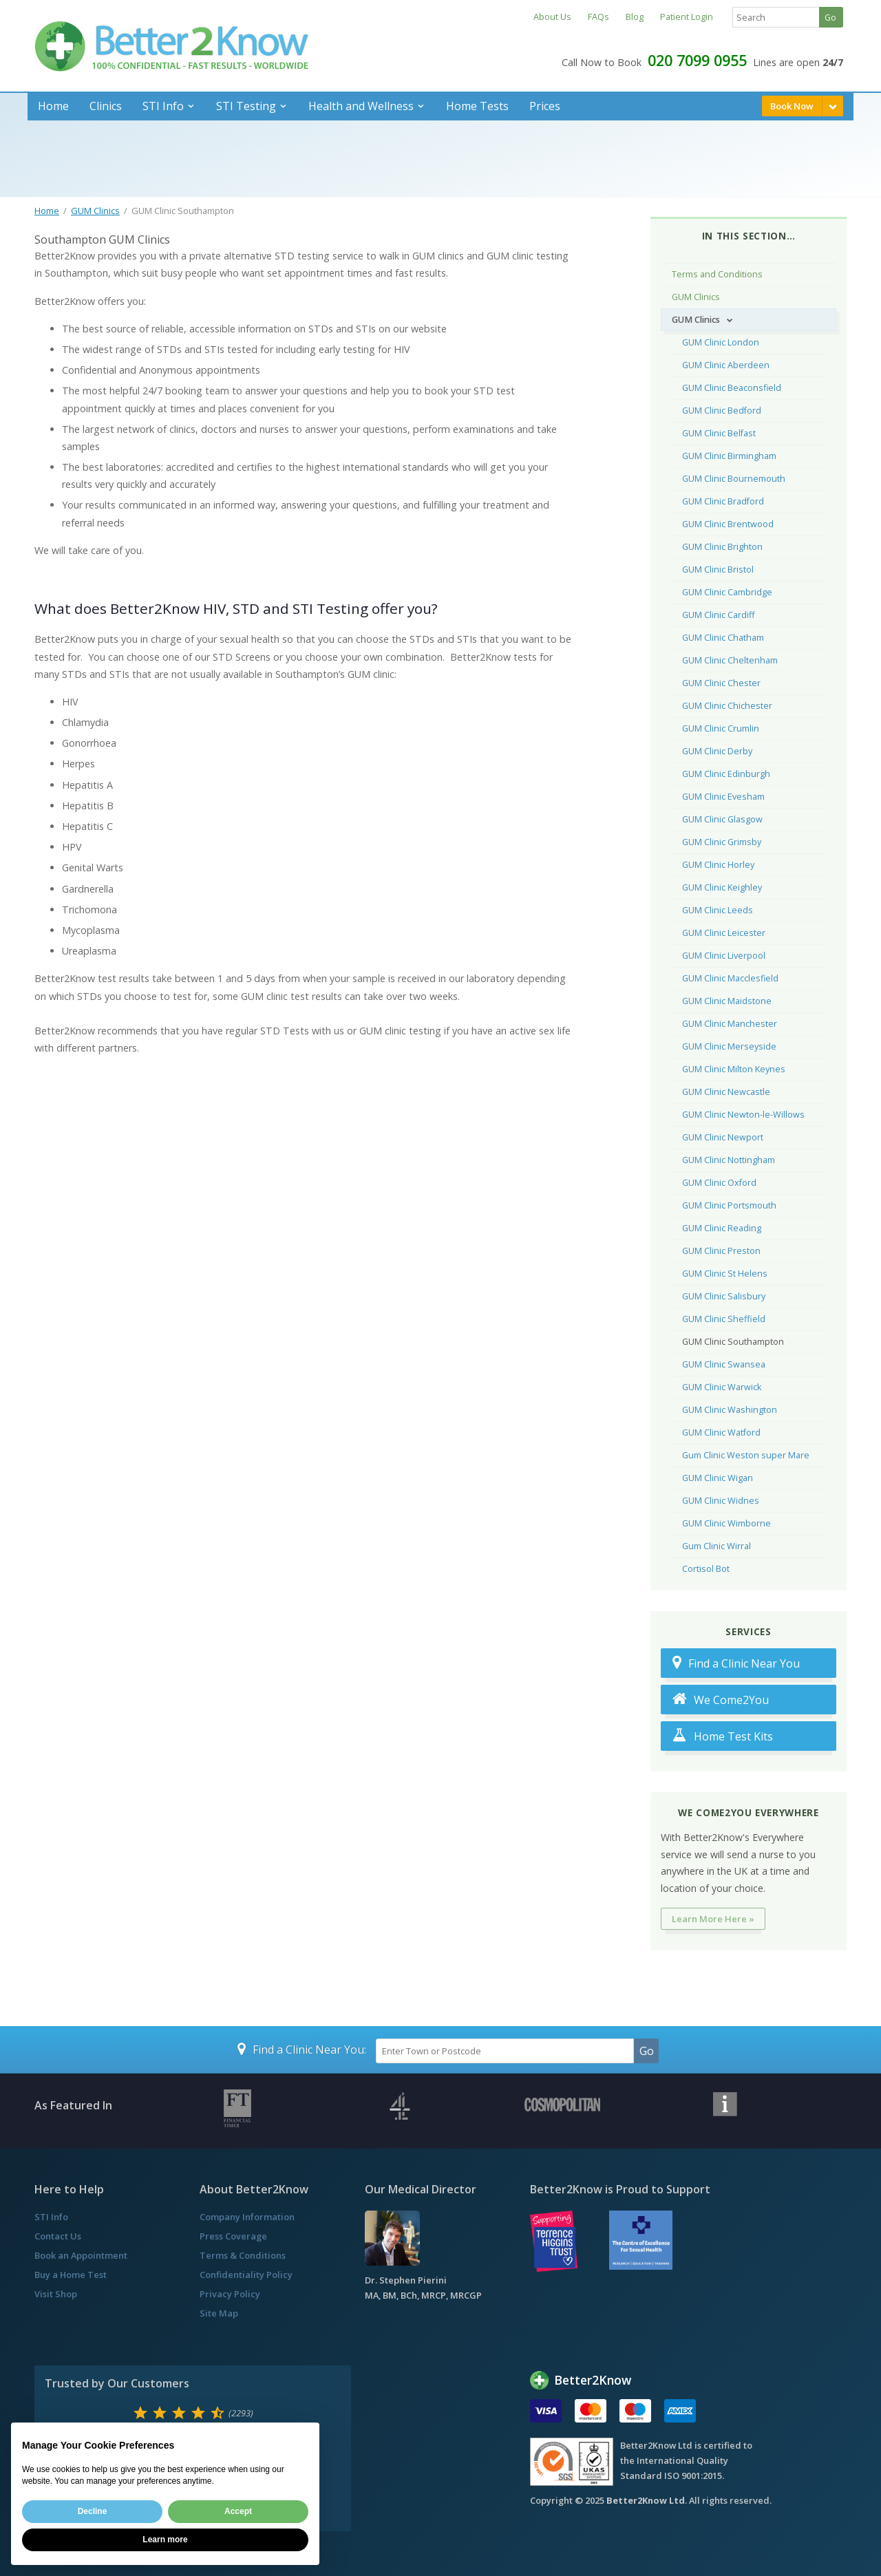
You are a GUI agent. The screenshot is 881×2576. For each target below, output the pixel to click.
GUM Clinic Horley (718, 865)
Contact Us (57, 2236)
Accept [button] (238, 2511)
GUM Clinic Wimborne (726, 1523)
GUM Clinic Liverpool (723, 955)
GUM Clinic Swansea (723, 1364)
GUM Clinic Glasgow (722, 819)
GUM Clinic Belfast (719, 433)
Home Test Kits (722, 1736)
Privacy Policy (230, 2294)
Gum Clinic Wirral (716, 1546)
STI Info (163, 106)
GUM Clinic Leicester (723, 933)
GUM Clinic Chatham (723, 637)
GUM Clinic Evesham (723, 796)
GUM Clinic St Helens (724, 1273)
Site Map (219, 2313)
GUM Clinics (95, 210)
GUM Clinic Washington (729, 1410)
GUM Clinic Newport (722, 1137)
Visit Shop (55, 2294)
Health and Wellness (361, 106)
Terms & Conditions (243, 2255)
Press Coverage (233, 2236)
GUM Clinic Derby (717, 751)
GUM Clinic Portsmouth (729, 1205)
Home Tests (477, 106)
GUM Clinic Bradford (723, 501)
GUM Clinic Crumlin (720, 728)
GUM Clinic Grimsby (721, 842)
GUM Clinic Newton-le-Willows (743, 1114)
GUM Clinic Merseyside (729, 1046)
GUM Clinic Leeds (717, 910)
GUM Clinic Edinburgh (726, 774)
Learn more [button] (164, 2539)
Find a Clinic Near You (736, 1663)
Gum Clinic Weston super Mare (745, 1455)
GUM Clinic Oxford (719, 1183)
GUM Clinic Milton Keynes (733, 1069)
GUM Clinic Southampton (733, 1342)
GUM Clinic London (720, 342)
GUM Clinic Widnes (720, 1501)
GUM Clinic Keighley (722, 887)
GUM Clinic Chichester (727, 706)
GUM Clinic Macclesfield (730, 978)
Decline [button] (92, 2511)
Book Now (792, 106)
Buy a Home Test (70, 2274)
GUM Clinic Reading (721, 1228)
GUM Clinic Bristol (718, 569)
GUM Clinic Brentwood (728, 524)
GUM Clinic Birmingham (729, 456)
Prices (544, 106)
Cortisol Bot (706, 1569)
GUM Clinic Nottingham (728, 1160)
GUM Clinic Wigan (717, 1478)
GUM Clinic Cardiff (718, 615)
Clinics (105, 106)
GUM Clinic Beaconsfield (731, 388)
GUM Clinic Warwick (721, 1387)
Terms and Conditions (717, 274)
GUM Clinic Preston (721, 1251)
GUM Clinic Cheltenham (730, 660)
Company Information (247, 2217)
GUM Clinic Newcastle (726, 1092)
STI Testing (246, 106)
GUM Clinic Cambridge (727, 592)
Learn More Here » (713, 1919)
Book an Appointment (80, 2255)
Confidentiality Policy (246, 2274)
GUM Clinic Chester (721, 683)
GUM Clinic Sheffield (723, 1319)
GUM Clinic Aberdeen (725, 365)
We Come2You (720, 1699)
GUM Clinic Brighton (722, 547)
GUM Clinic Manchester (729, 1024)
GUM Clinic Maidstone (727, 1001)
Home (53, 106)
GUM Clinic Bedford (721, 410)
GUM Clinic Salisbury (723, 1296)
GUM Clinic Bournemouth (733, 479)
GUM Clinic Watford (721, 1432)
